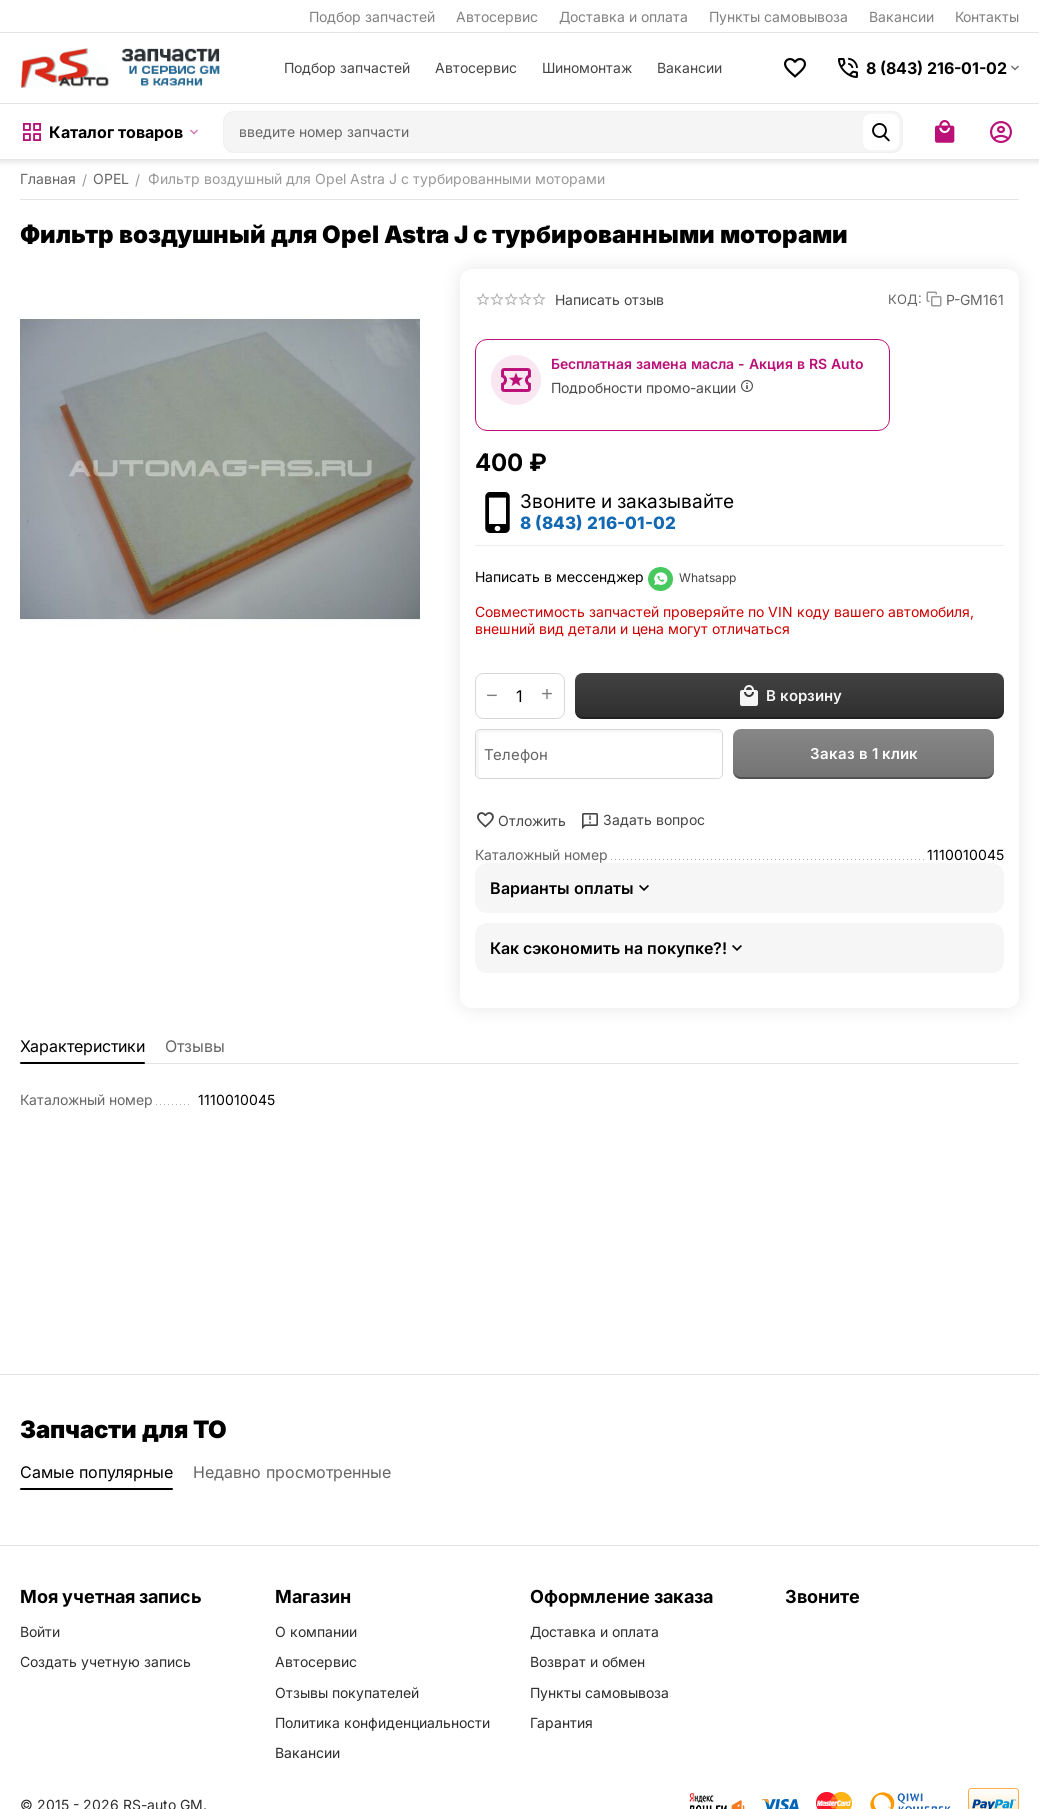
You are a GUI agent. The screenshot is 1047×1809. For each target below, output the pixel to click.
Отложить (520, 820)
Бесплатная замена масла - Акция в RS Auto (707, 363)
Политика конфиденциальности (382, 1722)
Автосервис (497, 16)
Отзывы (195, 1046)
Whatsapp (692, 577)
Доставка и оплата (623, 16)
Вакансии (901, 16)
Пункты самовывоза (778, 16)
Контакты (987, 16)
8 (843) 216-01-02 (598, 523)
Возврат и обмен (587, 1661)
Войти (40, 1631)
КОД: (905, 299)
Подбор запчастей (372, 16)
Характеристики (82, 1046)
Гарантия (561, 1722)
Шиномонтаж (587, 67)
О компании (316, 1631)
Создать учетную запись (105, 1661)
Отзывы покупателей (347, 1692)
